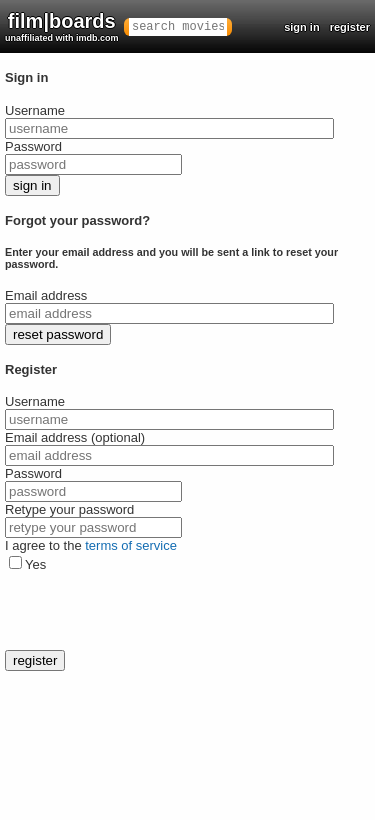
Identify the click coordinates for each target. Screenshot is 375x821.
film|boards (62, 26)
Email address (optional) (75, 437)
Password (33, 146)
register (350, 27)
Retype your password (69, 509)
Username (35, 110)
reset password (58, 334)
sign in (301, 27)
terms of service (131, 545)
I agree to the (91, 545)
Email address (46, 295)
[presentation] (157, 611)
